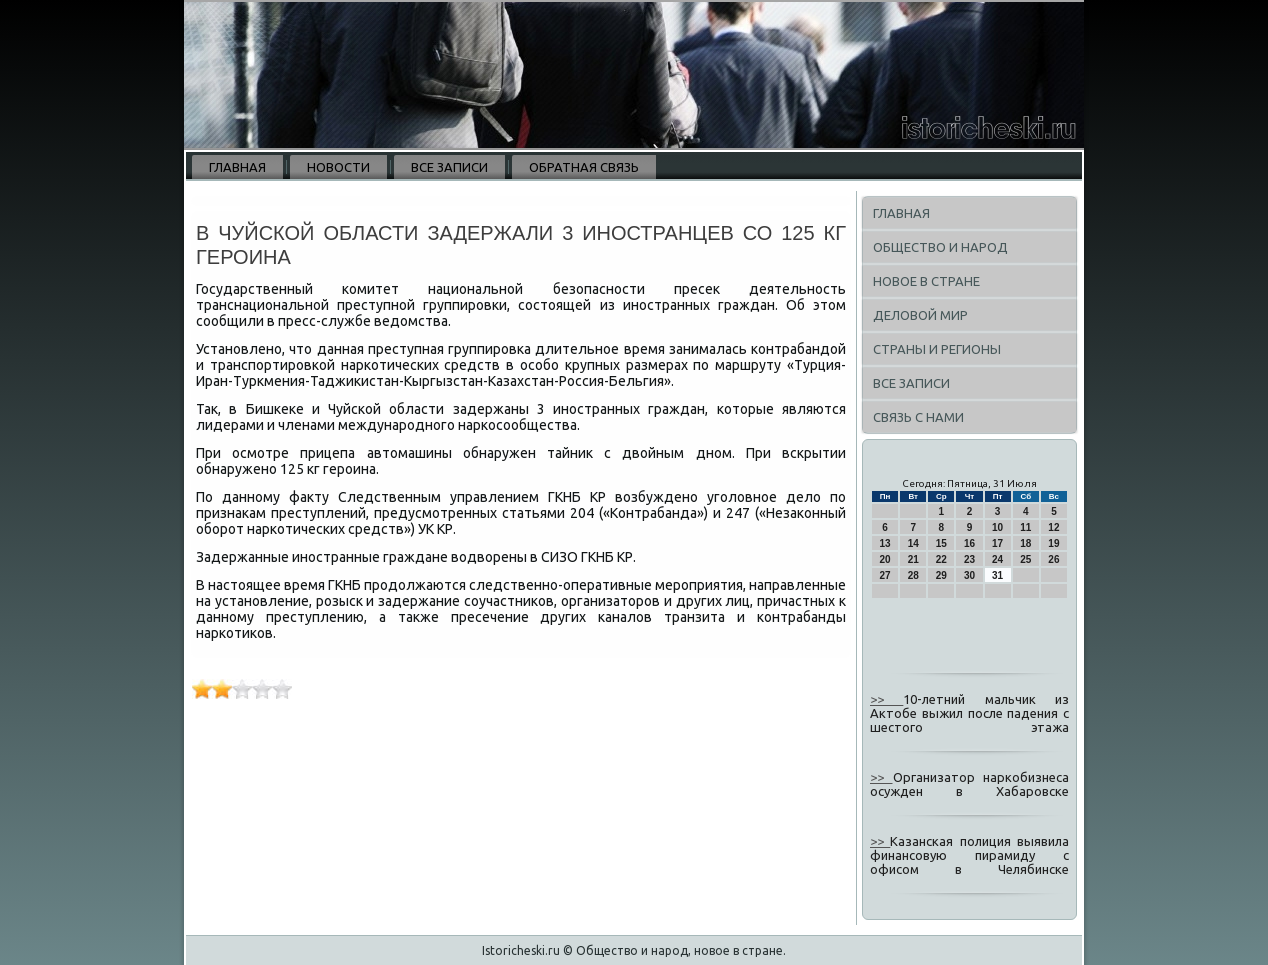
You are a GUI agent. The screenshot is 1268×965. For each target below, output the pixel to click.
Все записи (449, 167)
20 (885, 559)
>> (886, 699)
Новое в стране (926, 281)
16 (969, 543)
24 (997, 559)
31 (997, 575)
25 (1025, 559)
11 (1025, 527)
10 (997, 527)
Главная (237, 167)
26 (1053, 559)
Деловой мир (920, 315)
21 (913, 559)
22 (941, 559)
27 (885, 575)
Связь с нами (918, 417)
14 (913, 543)
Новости (338, 167)
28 (913, 575)
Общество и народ (940, 247)
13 (885, 543)
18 (1025, 543)
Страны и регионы (937, 349)
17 (997, 543)
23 (969, 559)
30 (969, 575)
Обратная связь (584, 167)
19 (1053, 543)
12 (1053, 527)
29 (941, 575)
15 (941, 543)
